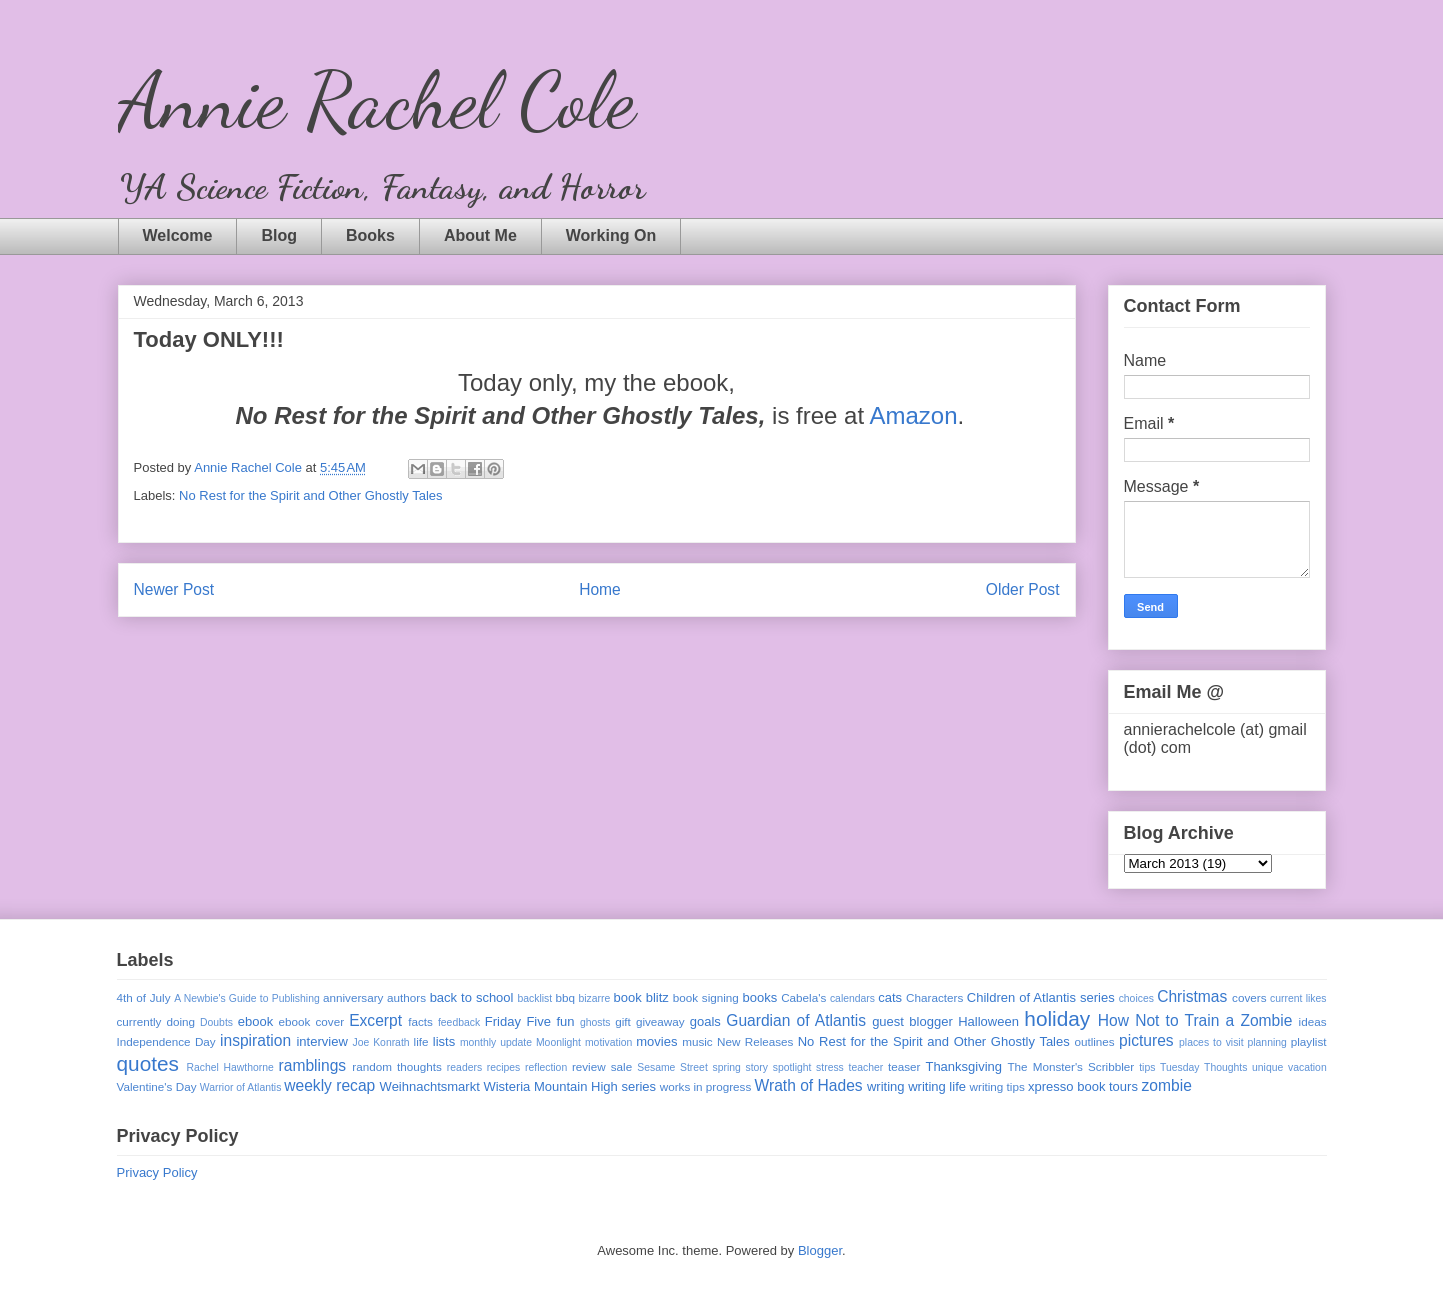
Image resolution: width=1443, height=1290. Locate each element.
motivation (608, 1042)
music (697, 1041)
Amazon (913, 415)
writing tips (997, 1086)
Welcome (178, 235)
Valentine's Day (157, 1086)
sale (621, 1066)
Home (600, 589)
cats (890, 997)
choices (1136, 998)
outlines (1094, 1041)
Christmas (1192, 996)
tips (1147, 1067)
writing (886, 1086)
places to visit (1211, 1042)
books (759, 997)
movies (656, 1041)
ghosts (595, 1022)
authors (406, 997)
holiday (1057, 1018)
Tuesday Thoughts (1203, 1067)
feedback (459, 1022)
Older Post (1023, 589)
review (589, 1066)
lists (444, 1041)
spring (726, 1067)
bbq (565, 997)
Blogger (820, 1250)
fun (565, 1021)
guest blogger (912, 1021)
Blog (279, 235)
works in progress (706, 1086)
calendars (852, 998)
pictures (1146, 1040)
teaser (904, 1066)
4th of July (144, 997)
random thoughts (397, 1066)
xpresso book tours (1083, 1086)
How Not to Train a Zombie (1195, 1020)
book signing (706, 997)
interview (321, 1041)
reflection (546, 1067)
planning (1267, 1042)
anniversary (353, 997)
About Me (480, 235)
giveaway (660, 1021)
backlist (534, 998)
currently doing (156, 1021)
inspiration (255, 1040)
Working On (611, 235)
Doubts (216, 1022)
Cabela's (803, 997)
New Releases (755, 1041)
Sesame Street (672, 1067)
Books (370, 235)
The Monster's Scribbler (1070, 1066)
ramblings (313, 1065)
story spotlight (778, 1067)
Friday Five (518, 1021)
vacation (1307, 1067)
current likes (1298, 998)
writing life (937, 1086)
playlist (1309, 1041)
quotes (148, 1063)
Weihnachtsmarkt (430, 1086)
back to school (472, 997)
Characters (934, 997)
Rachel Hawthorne (230, 1067)
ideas (1313, 1021)
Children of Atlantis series (1041, 997)
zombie (1167, 1085)
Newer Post (174, 589)
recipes (504, 1067)
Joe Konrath (380, 1042)
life (421, 1041)
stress (830, 1067)
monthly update (496, 1042)
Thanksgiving (963, 1066)
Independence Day (166, 1041)
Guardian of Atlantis (796, 1020)
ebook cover (312, 1021)
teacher (866, 1067)
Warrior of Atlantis (241, 1087)
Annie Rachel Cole (376, 100)
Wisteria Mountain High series (569, 1086)
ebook (255, 1021)
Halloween (988, 1021)
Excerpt (375, 1020)
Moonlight (558, 1042)
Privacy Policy (157, 1172)
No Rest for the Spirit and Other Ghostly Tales (311, 495)
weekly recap (329, 1085)
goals (705, 1021)
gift (623, 1021)
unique (1267, 1067)
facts (420, 1021)
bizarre (595, 998)
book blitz (641, 997)
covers (1249, 997)
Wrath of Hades (809, 1085)
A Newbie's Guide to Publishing (247, 998)
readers (464, 1067)
